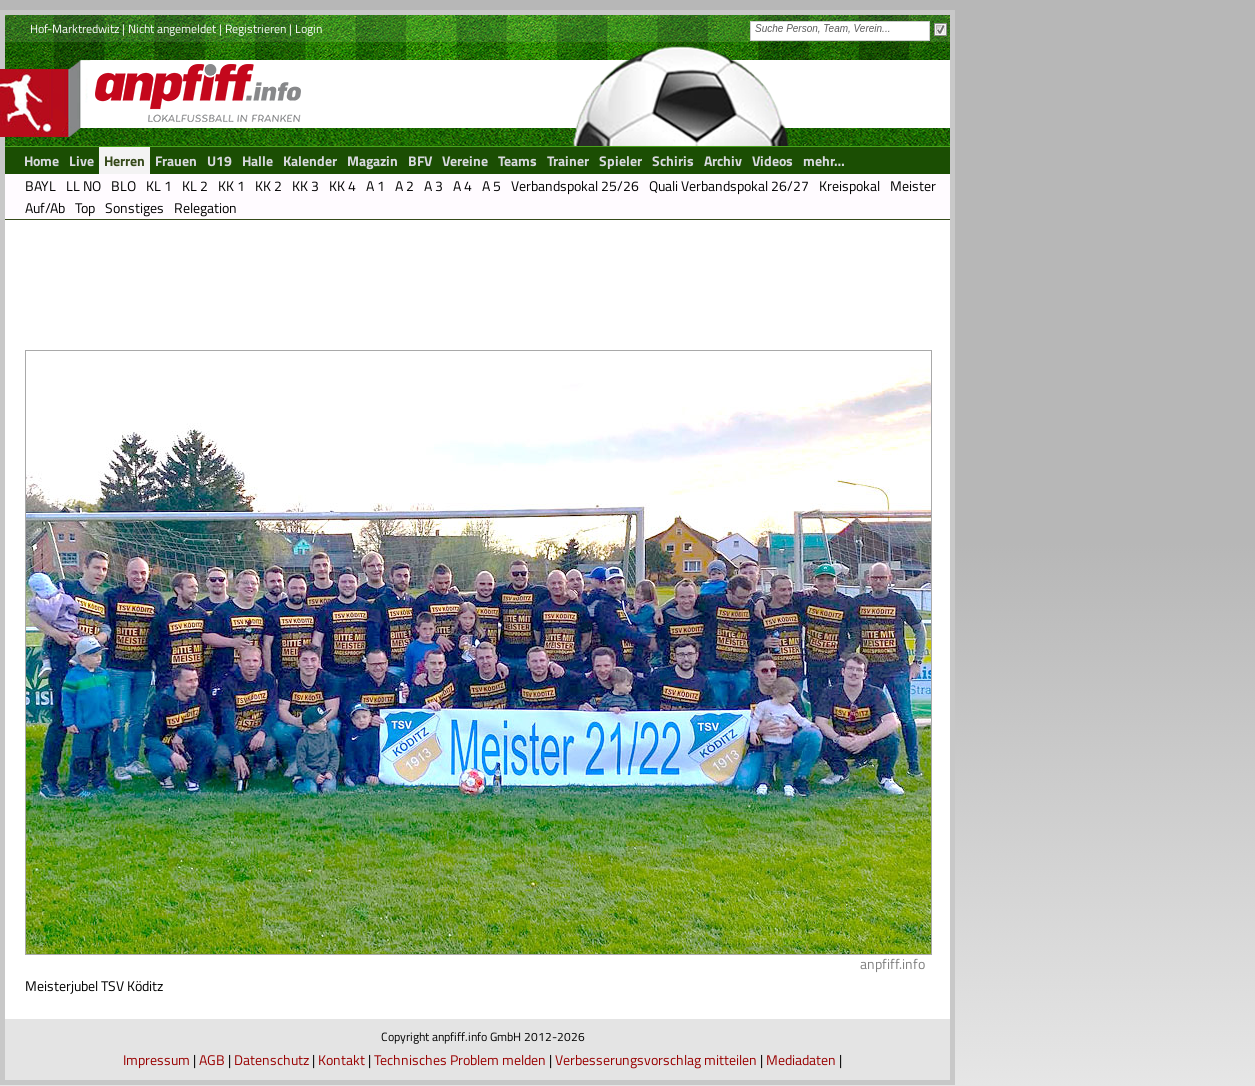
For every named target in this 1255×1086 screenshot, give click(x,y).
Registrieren (255, 28)
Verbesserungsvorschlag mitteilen (656, 1059)
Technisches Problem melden (460, 1059)
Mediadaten (801, 1059)
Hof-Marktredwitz (74, 28)
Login (308, 28)
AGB (212, 1059)
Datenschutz (271, 1059)
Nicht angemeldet (172, 28)
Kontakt (341, 1059)
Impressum (156, 1059)
